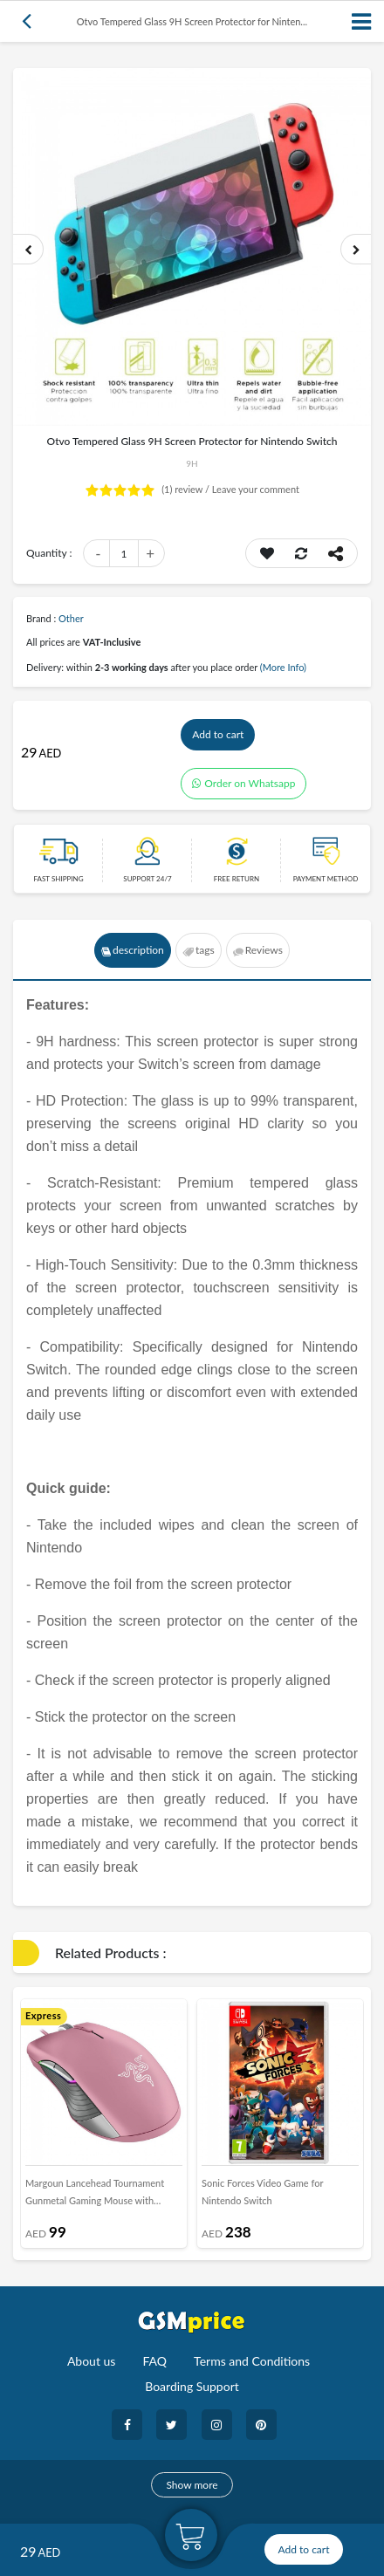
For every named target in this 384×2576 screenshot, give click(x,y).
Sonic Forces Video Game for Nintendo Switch (262, 2191)
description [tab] (132, 950)
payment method (326, 878)
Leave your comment (255, 489)
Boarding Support (192, 2386)
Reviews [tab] (258, 950)
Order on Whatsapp (243, 783)
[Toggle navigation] (362, 21)
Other (71, 618)
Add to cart (217, 734)
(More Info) (283, 667)
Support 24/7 (147, 878)
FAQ (154, 2360)
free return (236, 878)
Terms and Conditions (252, 2360)
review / (186, 489)
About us (91, 2360)
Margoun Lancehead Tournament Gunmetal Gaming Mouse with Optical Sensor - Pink (94, 2195)
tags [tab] (198, 950)
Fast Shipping (58, 878)
